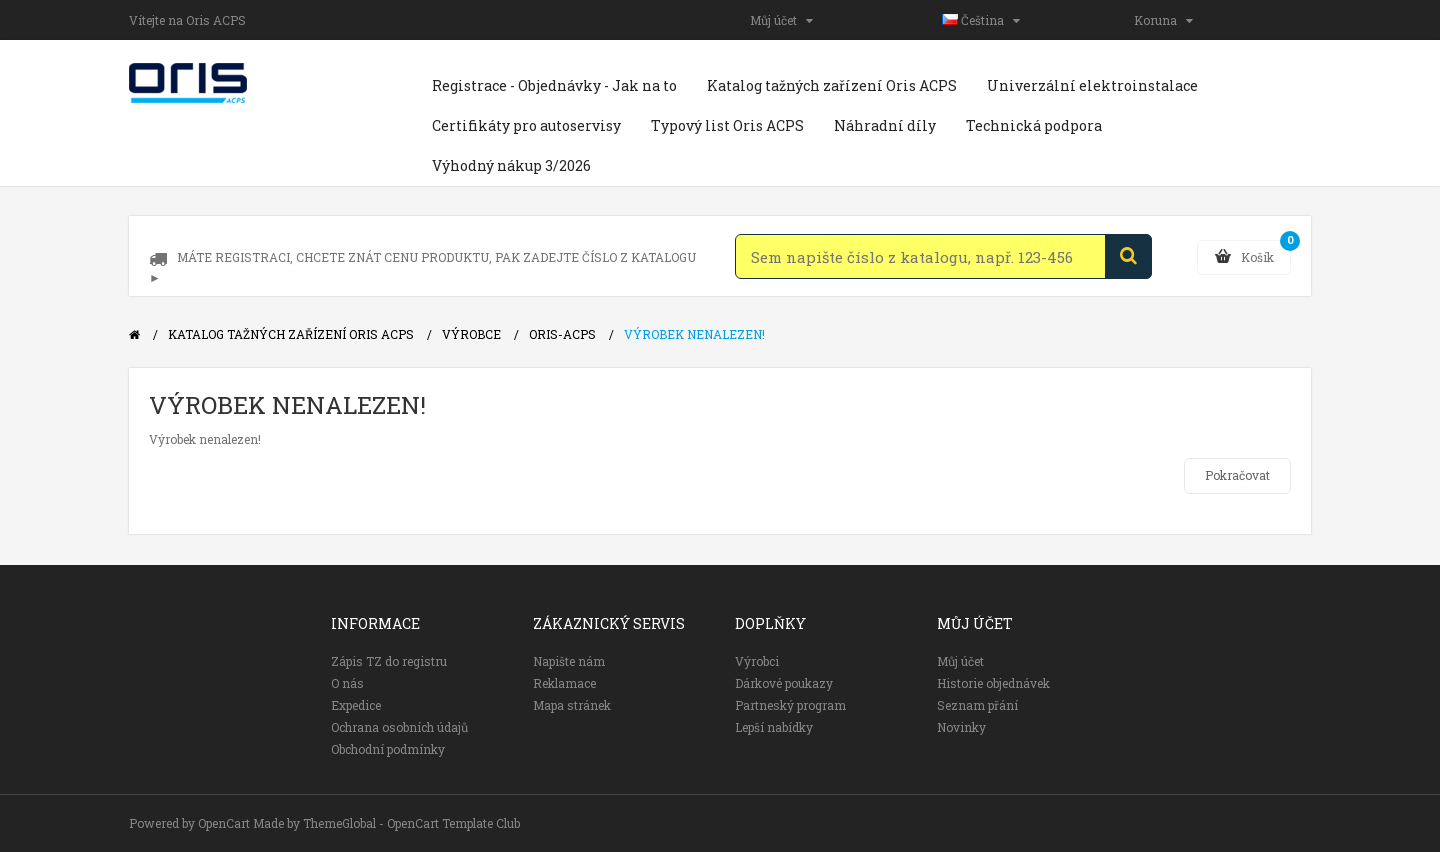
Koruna (1163, 20)
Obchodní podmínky (388, 749)
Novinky (961, 727)
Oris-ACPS (562, 334)
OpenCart (224, 823)
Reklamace (564, 683)
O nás (347, 683)
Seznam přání (977, 705)
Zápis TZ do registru (389, 661)
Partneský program (790, 705)
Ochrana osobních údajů (399, 727)
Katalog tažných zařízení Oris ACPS (291, 334)
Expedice (356, 705)
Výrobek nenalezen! (694, 334)
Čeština (981, 20)
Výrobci (757, 661)
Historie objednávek (993, 683)
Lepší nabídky (774, 727)
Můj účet (781, 20)
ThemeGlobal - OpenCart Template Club (411, 823)
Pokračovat (1237, 475)
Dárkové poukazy (784, 683)
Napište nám (569, 661)
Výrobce (471, 334)
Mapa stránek (572, 705)
